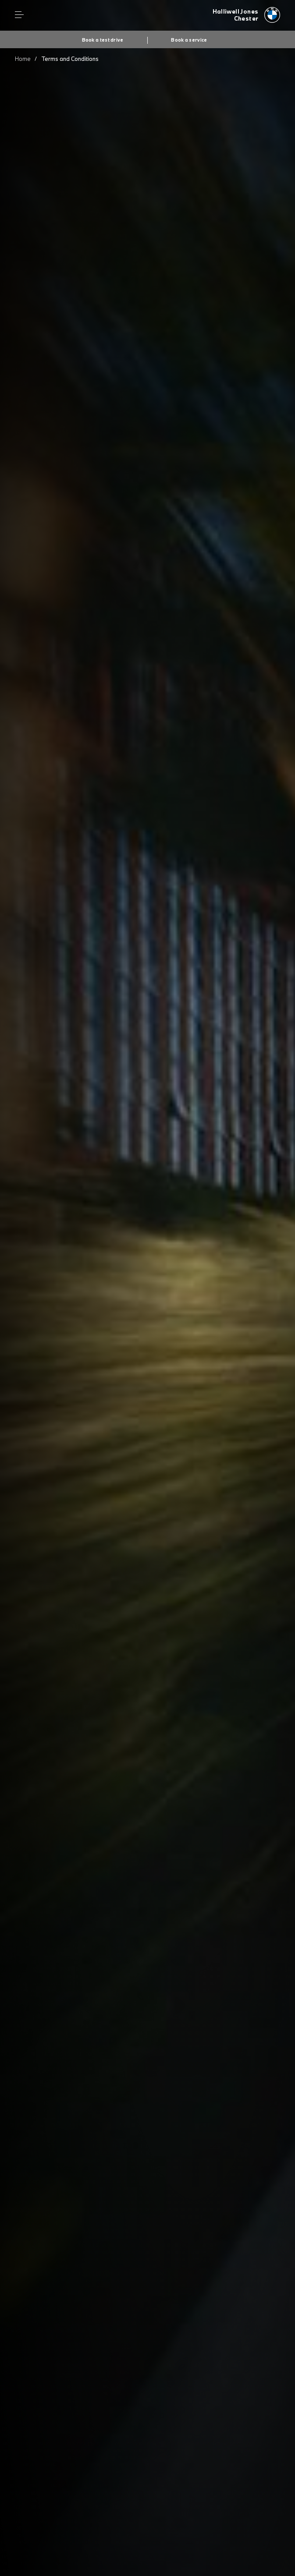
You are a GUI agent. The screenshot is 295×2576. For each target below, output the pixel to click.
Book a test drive (103, 40)
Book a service (189, 40)
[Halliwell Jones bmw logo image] (247, 15)
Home (23, 59)
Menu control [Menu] (19, 15)
